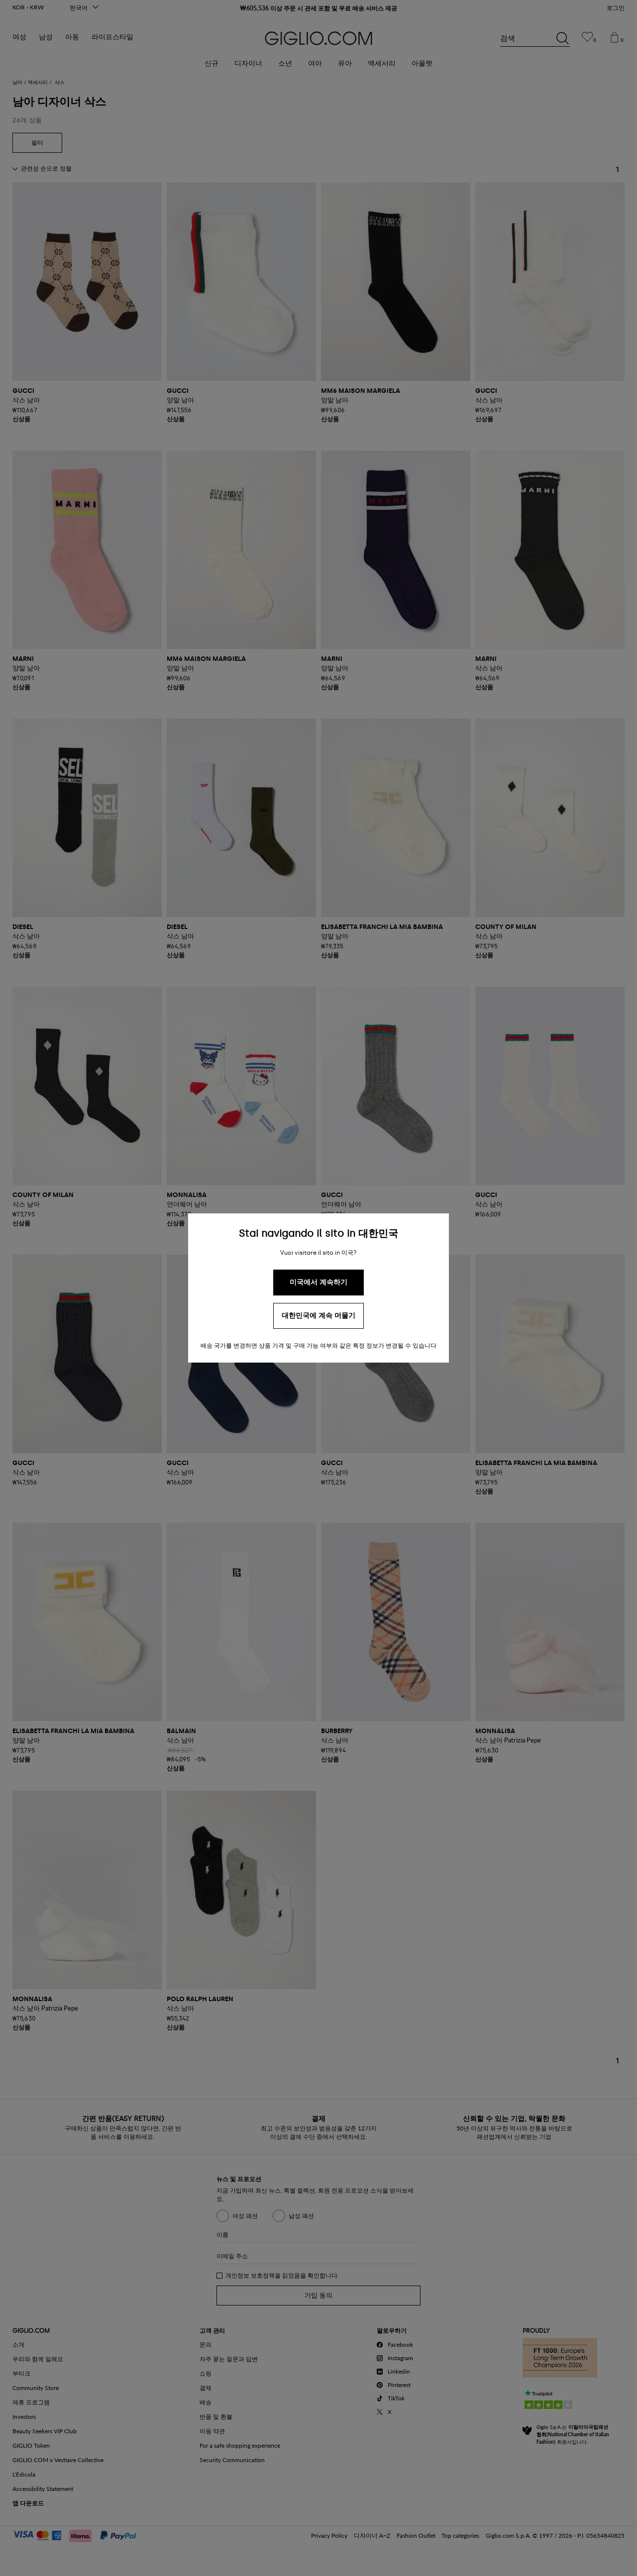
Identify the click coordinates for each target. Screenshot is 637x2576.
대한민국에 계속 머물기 (318, 1315)
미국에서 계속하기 (318, 1282)
